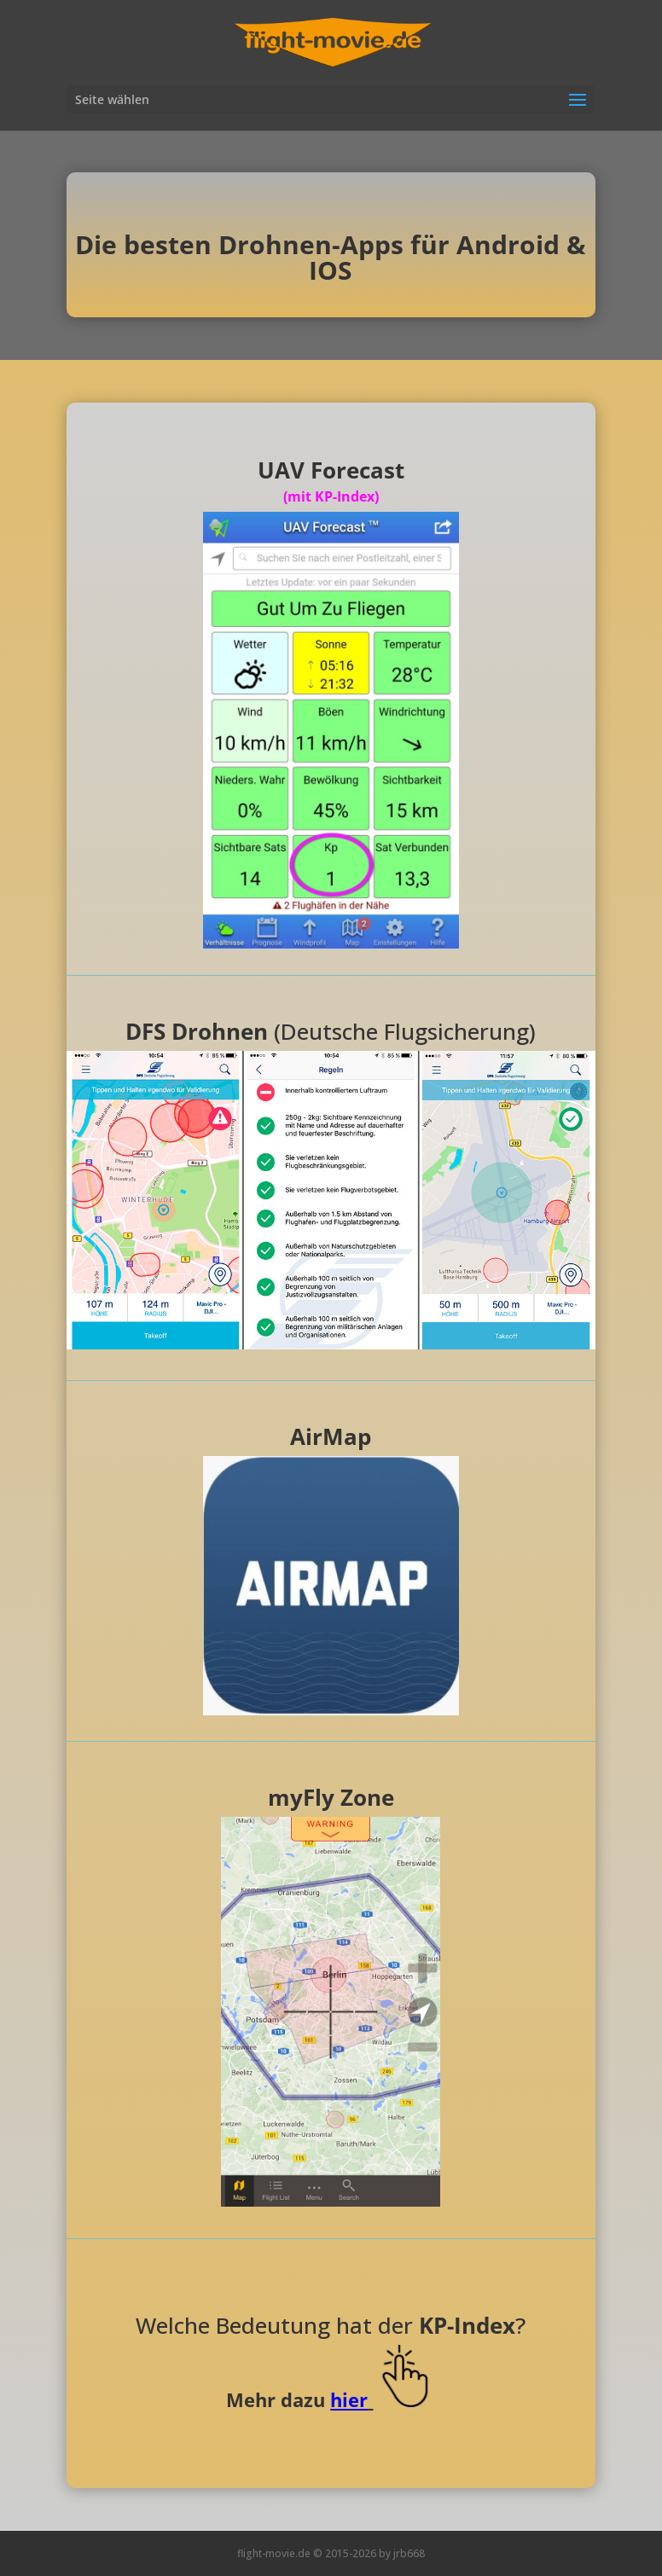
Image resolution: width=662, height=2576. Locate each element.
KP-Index (467, 2325)
